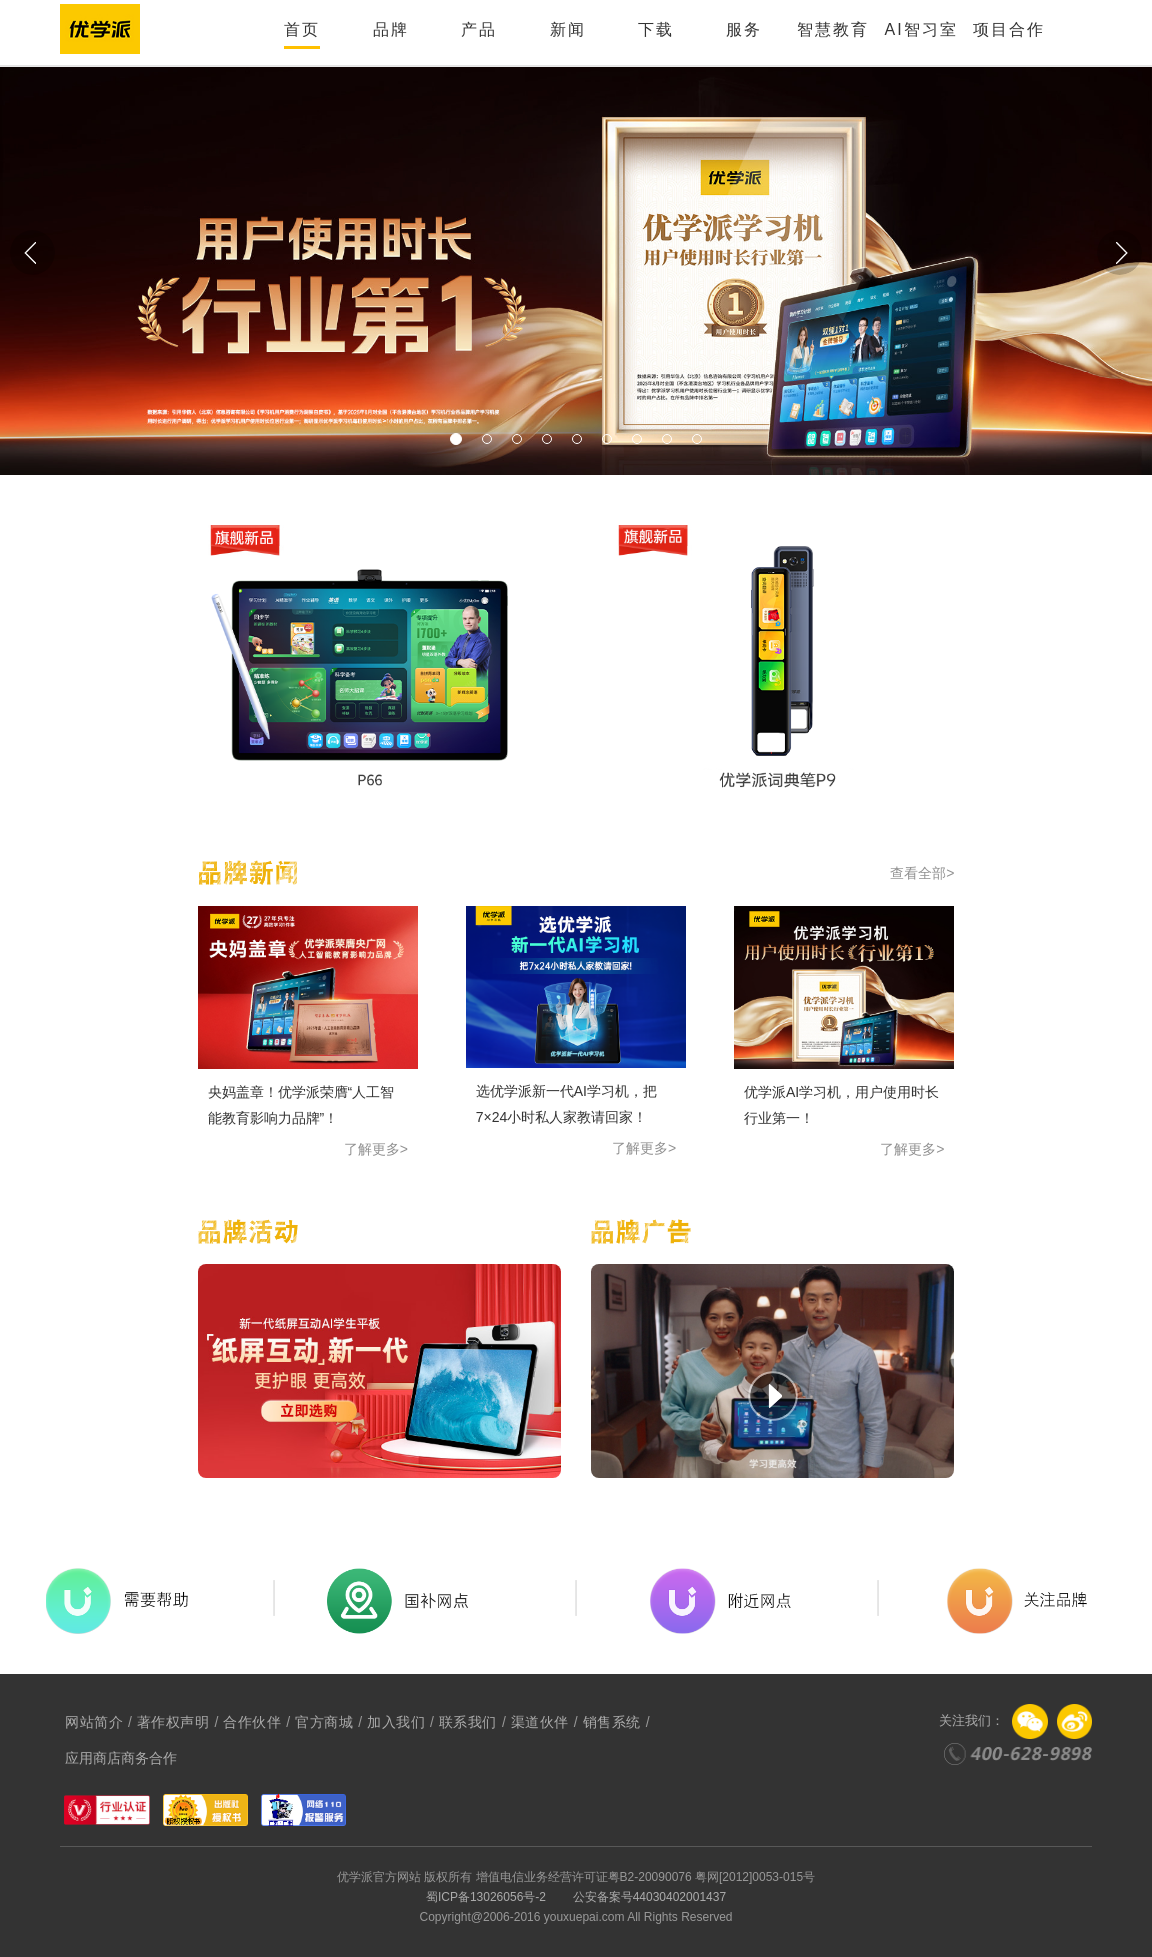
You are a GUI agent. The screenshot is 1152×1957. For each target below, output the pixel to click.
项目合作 (1009, 29)
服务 (744, 29)
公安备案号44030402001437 (649, 1897)
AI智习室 (920, 29)
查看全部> (922, 873)
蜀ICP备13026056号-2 (486, 1897)
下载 (656, 29)
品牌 (391, 29)
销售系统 (612, 1722)
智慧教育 (833, 29)
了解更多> (376, 1149)
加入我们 (396, 1722)
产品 (479, 29)
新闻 (568, 29)
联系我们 (468, 1722)
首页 (302, 29)
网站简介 (94, 1722)
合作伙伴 (252, 1722)
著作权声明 (173, 1722)
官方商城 (324, 1722)
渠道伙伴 (540, 1722)
